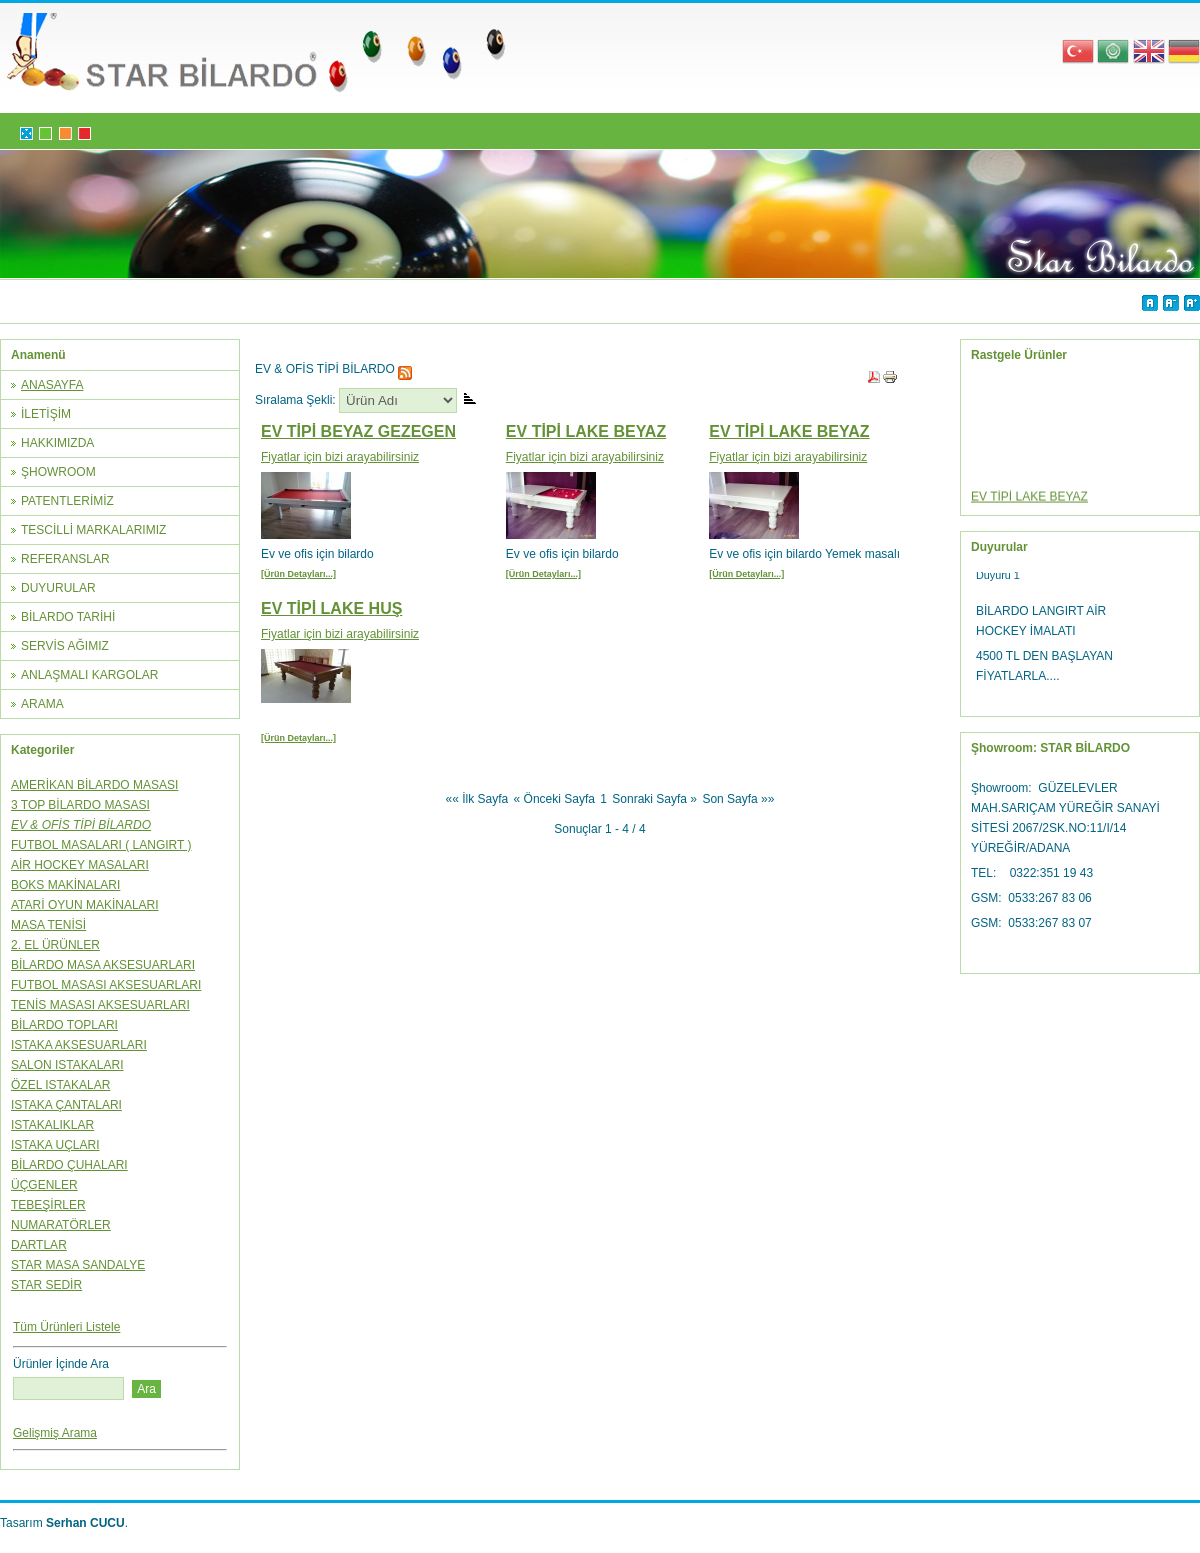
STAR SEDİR (46, 1285)
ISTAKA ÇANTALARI (66, 1105)
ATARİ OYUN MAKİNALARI (85, 905)
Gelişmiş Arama (55, 1433)
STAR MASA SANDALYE (78, 1265)
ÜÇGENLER (44, 1185)
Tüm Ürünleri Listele (66, 1327)
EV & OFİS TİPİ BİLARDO (81, 825)
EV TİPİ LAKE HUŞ (331, 608)
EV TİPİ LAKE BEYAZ (586, 431)
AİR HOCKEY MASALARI (80, 865)
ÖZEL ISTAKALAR (60, 1085)
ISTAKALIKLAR (52, 1125)
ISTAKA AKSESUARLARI (79, 1045)
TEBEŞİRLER (48, 1205)
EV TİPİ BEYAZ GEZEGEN (358, 431)
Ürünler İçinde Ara (61, 1364)
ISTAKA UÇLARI (55, 1145)
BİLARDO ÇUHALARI (69, 1165)
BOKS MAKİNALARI (65, 885)
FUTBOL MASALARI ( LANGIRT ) (101, 845)
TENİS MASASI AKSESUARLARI (100, 1005)
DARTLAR (39, 1245)
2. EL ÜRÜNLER (55, 945)
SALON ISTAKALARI (67, 1065)
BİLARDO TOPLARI (64, 1025)
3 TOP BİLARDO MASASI (80, 805)
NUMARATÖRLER (61, 1225)
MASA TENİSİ (48, 925)
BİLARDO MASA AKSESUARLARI (103, 965)
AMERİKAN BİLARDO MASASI (94, 785)
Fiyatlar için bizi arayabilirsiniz (340, 457)
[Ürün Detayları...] (298, 574)
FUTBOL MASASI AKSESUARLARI (106, 985)
